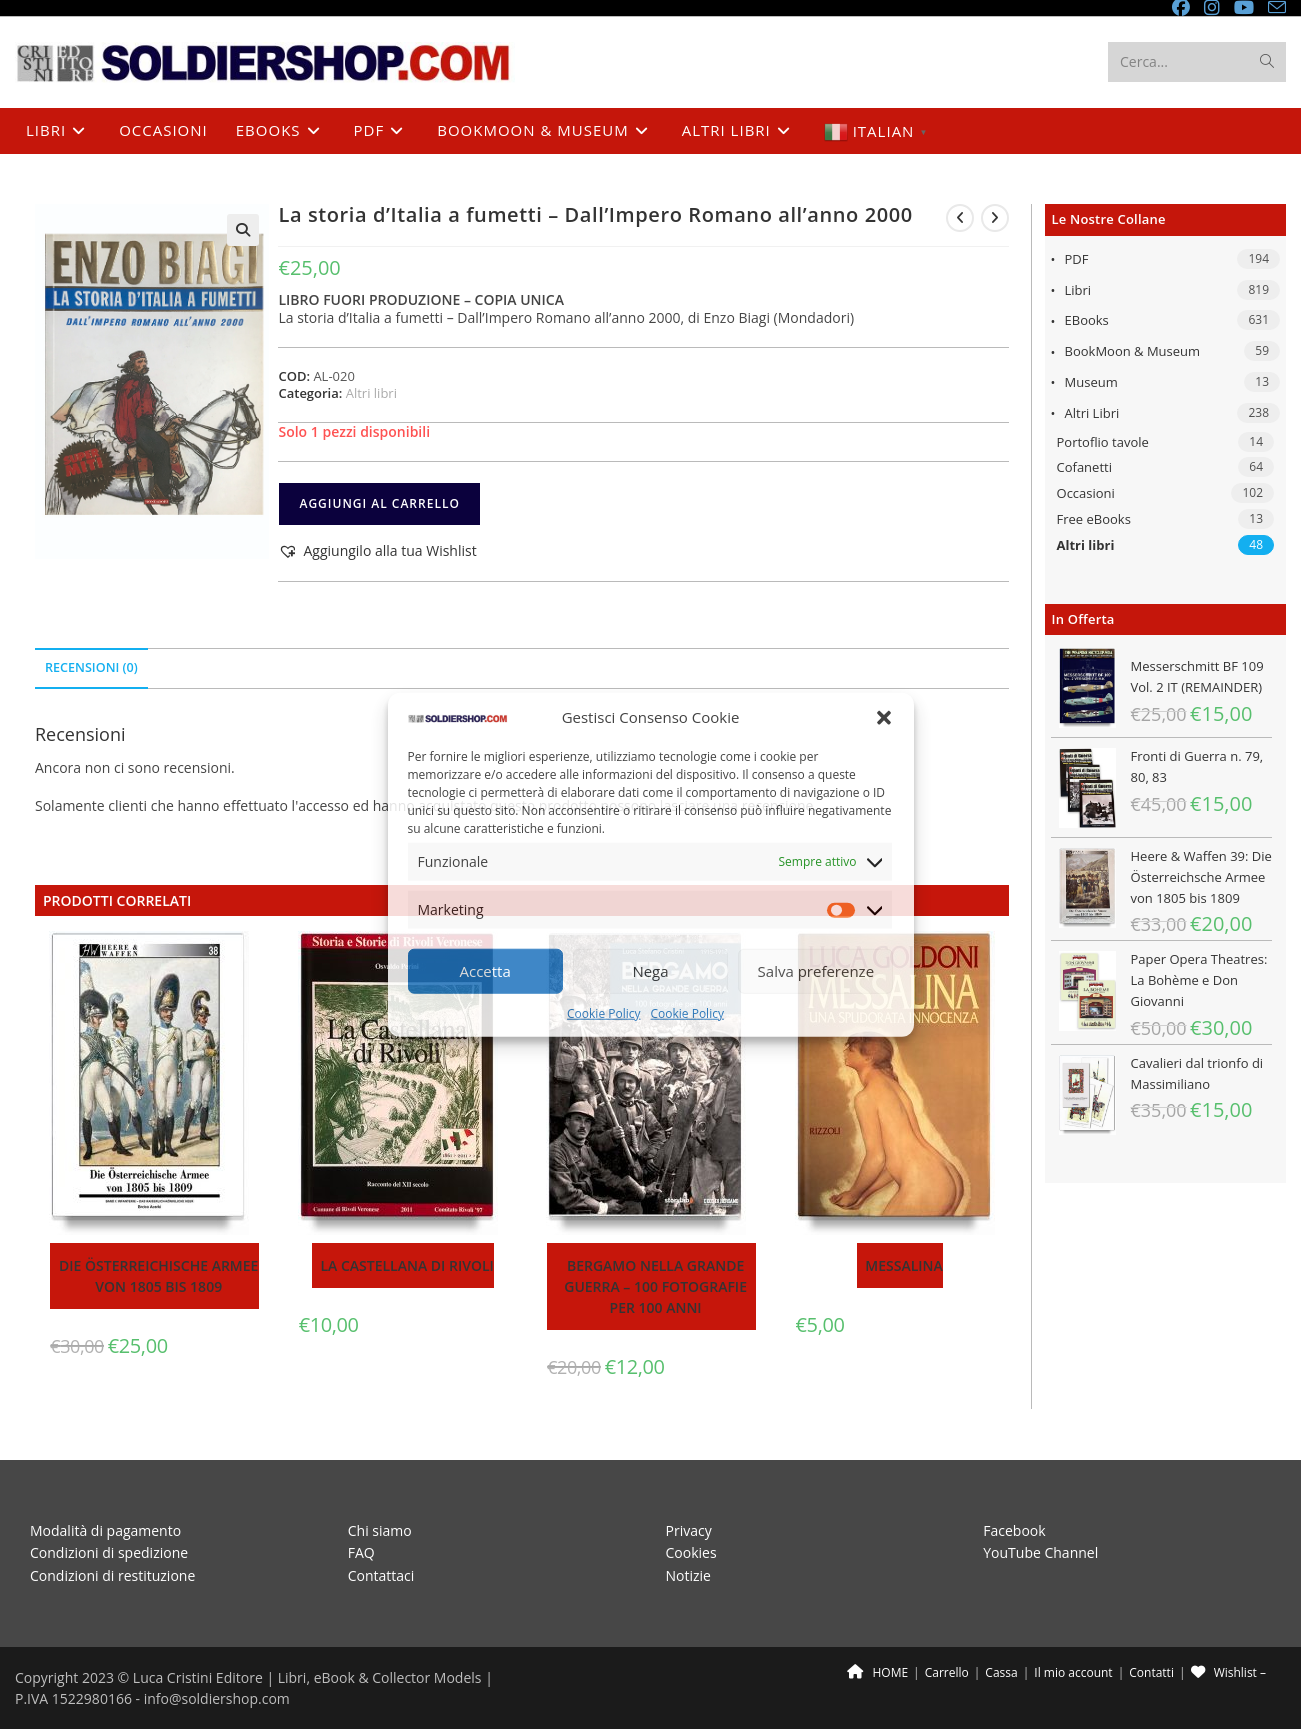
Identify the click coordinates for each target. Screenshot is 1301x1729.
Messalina (903, 1265)
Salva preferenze (816, 971)
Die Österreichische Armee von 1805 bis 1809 (158, 1276)
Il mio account (1073, 1672)
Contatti (1151, 1672)
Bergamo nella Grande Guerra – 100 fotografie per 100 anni (655, 1286)
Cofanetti (1084, 467)
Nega (650, 971)
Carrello (947, 1672)
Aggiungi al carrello (379, 503)
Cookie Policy (603, 1013)
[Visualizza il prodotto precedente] (960, 218)
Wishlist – (1228, 1672)
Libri (1078, 290)
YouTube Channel (1040, 1552)
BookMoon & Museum (1133, 351)
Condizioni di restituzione (112, 1574)
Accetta (485, 971)
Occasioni (1086, 493)
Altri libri (1092, 413)
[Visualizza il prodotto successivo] (995, 218)
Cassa (1001, 1672)
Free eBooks (1094, 519)
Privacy (689, 1529)
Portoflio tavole (1103, 442)
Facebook (1014, 1529)
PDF (1077, 259)
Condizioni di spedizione (109, 1552)
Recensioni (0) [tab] (91, 667)
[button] (884, 717)
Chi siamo (380, 1529)
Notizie (688, 1574)
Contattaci (381, 1574)
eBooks (1087, 320)
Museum (1091, 382)
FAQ (361, 1552)
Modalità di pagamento (105, 1529)
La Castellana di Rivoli (406, 1265)
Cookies (691, 1552)
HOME (877, 1672)
